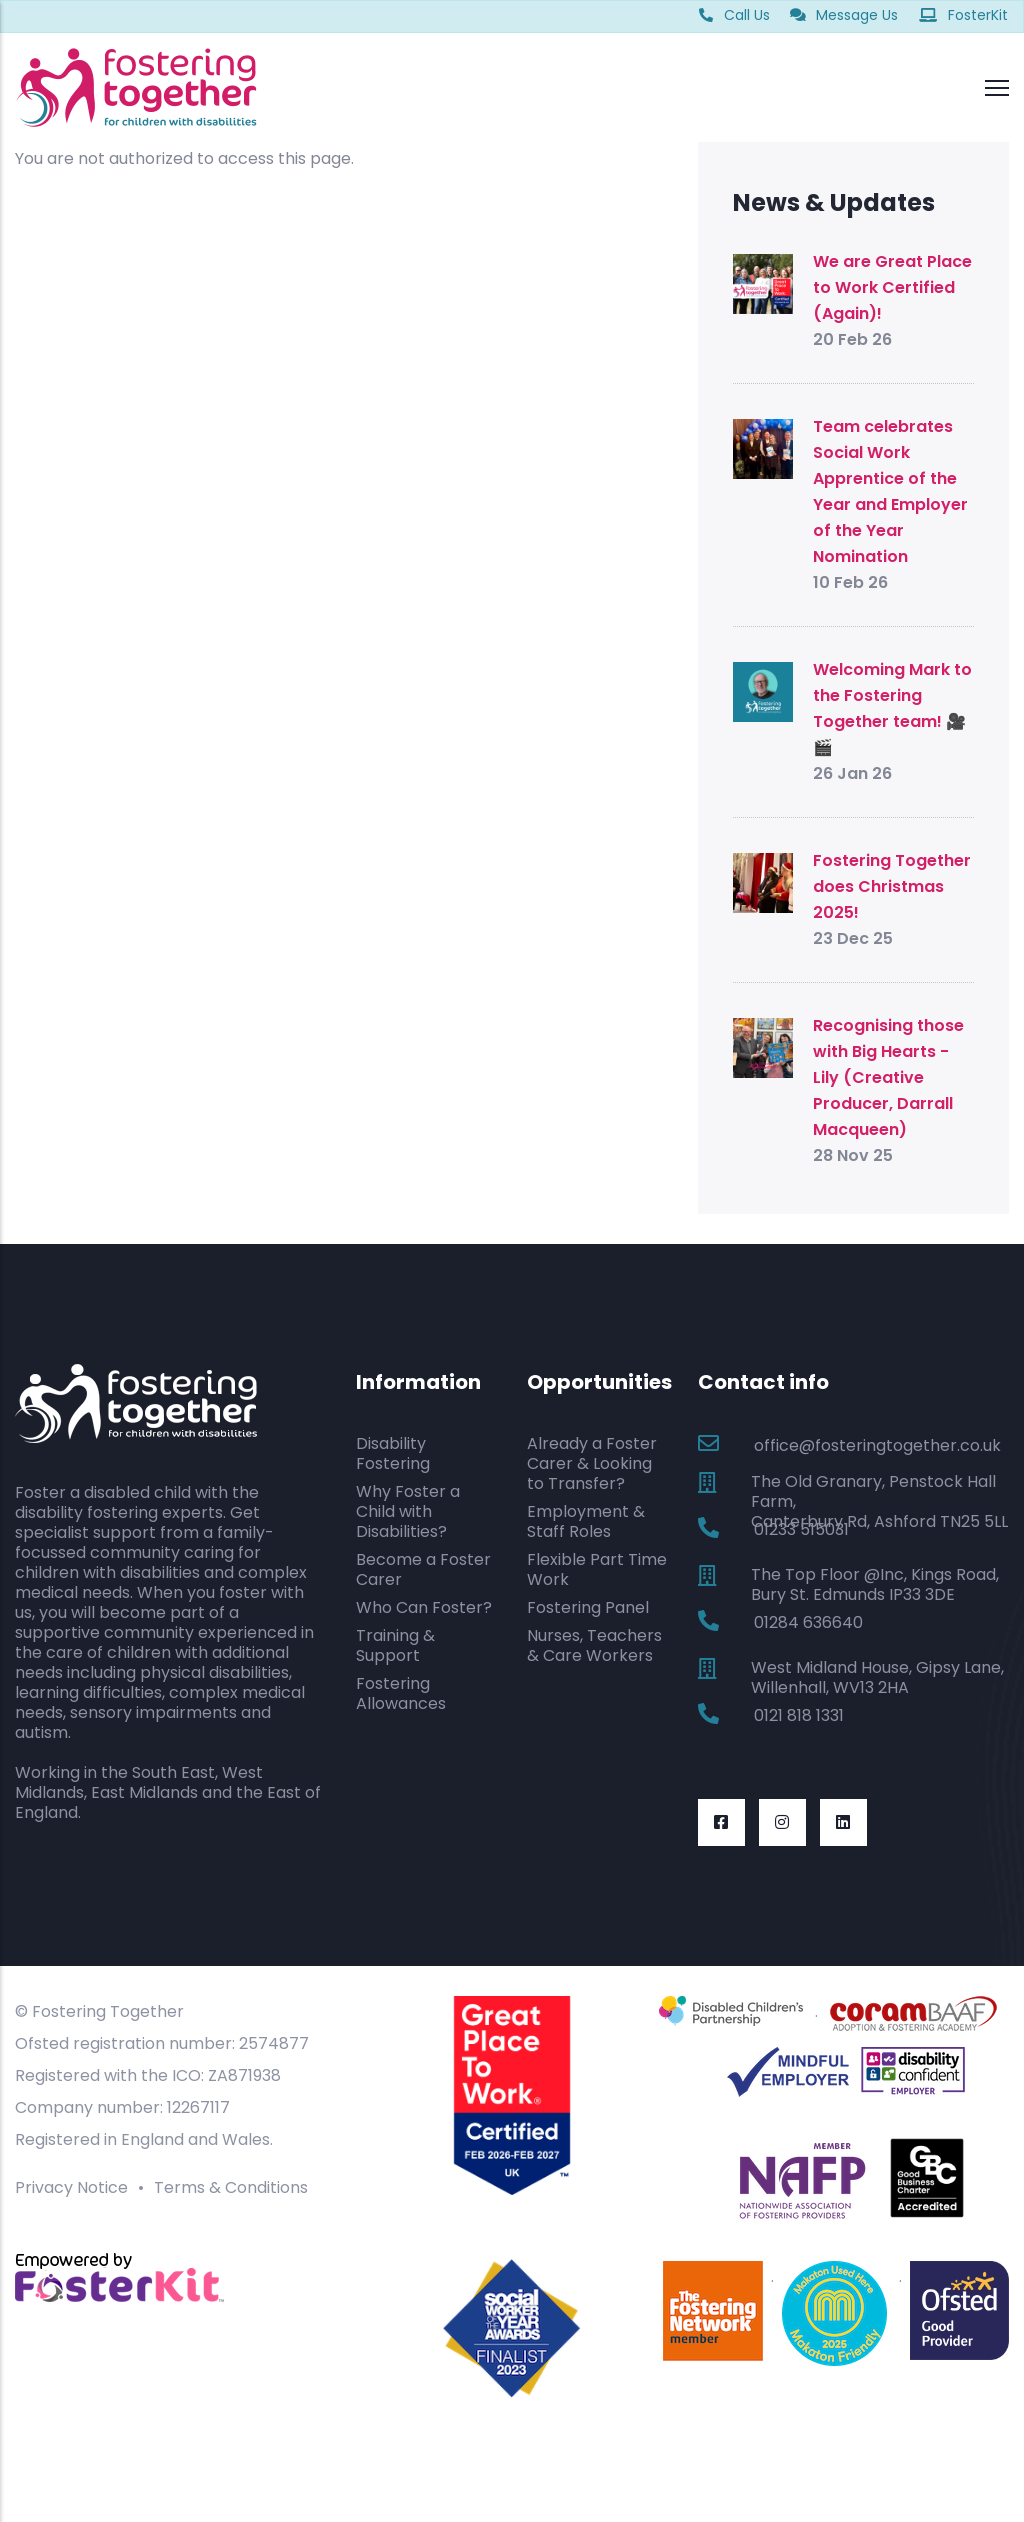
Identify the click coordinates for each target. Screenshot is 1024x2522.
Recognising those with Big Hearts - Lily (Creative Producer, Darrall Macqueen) (888, 1077)
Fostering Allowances (401, 1693)
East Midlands (144, 1792)
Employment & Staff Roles (586, 1521)
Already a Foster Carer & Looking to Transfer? (592, 1463)
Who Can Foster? (424, 1607)
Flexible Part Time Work (597, 1569)
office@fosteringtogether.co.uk (877, 1445)
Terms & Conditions (231, 2187)
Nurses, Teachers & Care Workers (594, 1645)
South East (173, 1772)
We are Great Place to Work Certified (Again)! (892, 287)
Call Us (734, 15)
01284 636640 (808, 1622)
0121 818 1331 (799, 1715)
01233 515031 (801, 1529)
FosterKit (963, 15)
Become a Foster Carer (423, 1569)
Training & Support (395, 1645)
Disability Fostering (393, 1453)
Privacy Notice (71, 2187)
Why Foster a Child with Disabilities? (408, 1511)
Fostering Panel (588, 1607)
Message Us (844, 15)
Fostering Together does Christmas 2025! (892, 886)
